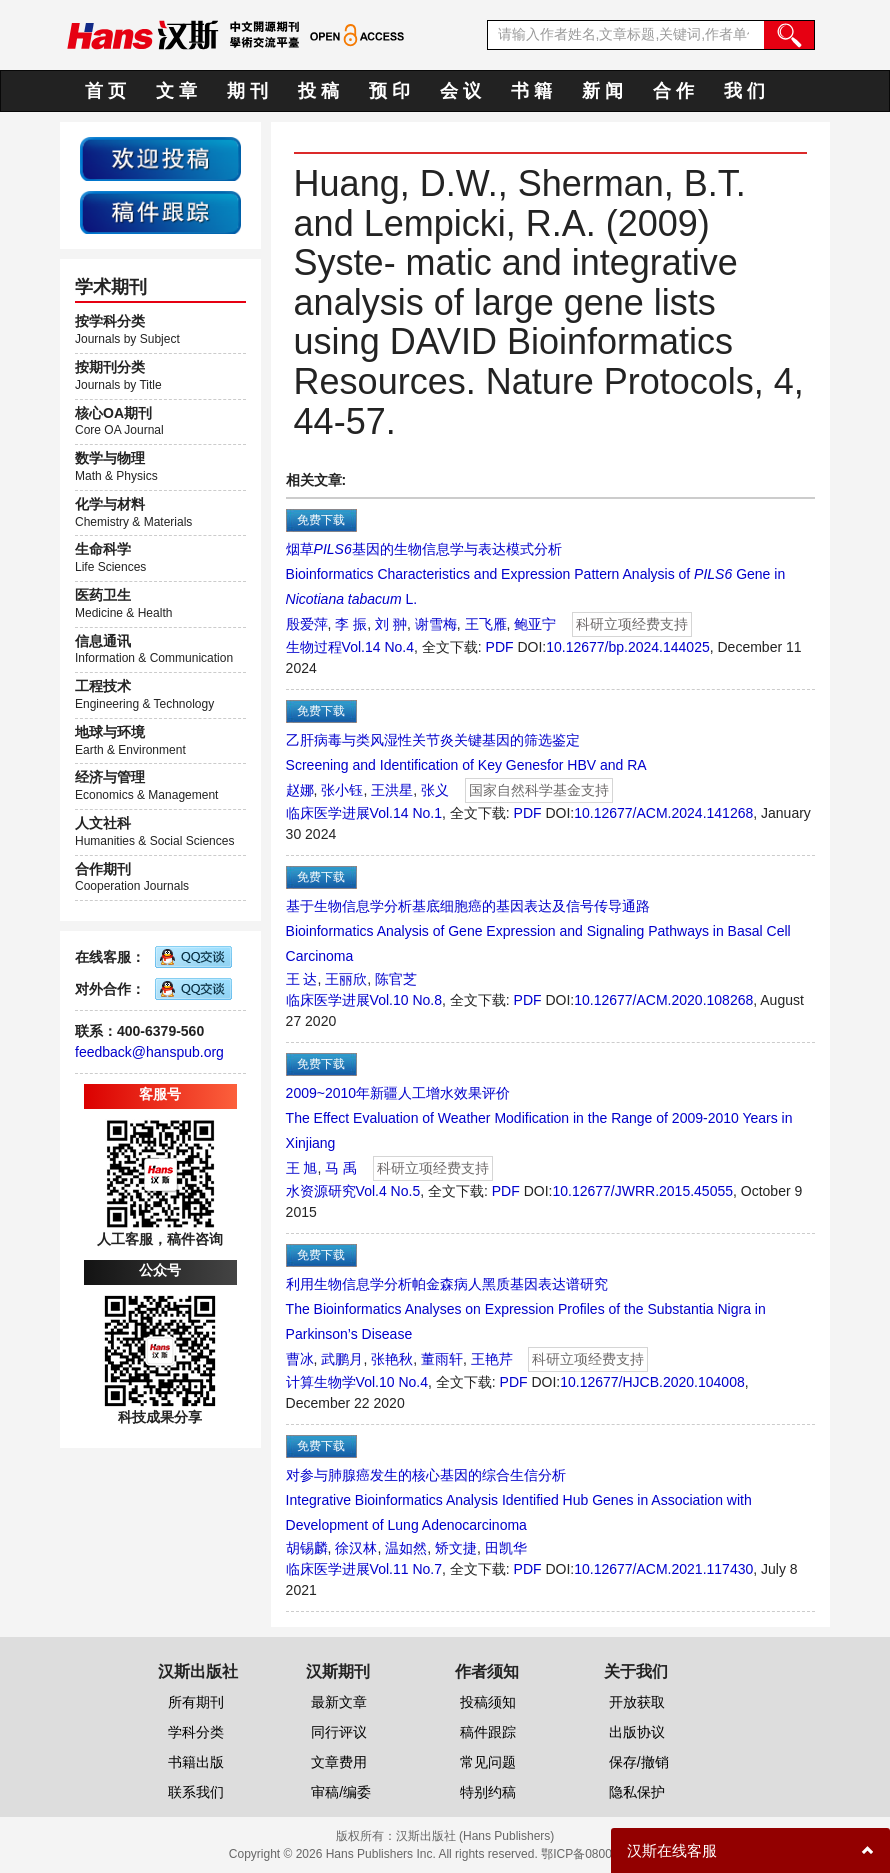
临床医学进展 (328, 813)
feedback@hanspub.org (149, 1052)
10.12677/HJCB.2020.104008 (652, 1382)
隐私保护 (637, 1792)
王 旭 (302, 1168)
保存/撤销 (639, 1762)
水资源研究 (321, 1191)
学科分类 (196, 1732)
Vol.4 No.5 (388, 1191)
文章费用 (339, 1762)
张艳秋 (392, 1359)
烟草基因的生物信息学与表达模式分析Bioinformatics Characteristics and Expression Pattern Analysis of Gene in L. (536, 574)
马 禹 (341, 1168)
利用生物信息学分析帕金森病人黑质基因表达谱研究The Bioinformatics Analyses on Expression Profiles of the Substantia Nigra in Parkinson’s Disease (526, 1309)
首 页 (105, 91)
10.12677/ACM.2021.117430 (663, 1569)
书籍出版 (196, 1762)
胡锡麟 (307, 1548)
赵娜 (300, 790)
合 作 (673, 91)
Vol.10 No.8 (406, 1000)
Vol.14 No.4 (378, 647)
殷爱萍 (307, 624)
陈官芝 (396, 979)
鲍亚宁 (535, 624)
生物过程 (314, 647)
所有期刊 (196, 1702)
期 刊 (247, 91)
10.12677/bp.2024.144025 (628, 647)
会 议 (460, 91)
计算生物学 (321, 1382)
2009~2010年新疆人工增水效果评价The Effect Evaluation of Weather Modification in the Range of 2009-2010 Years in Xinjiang (539, 1118)
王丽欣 (346, 979)
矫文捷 (456, 1548)
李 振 (351, 624)
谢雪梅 (436, 624)
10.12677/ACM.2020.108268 (663, 1000)
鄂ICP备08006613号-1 (601, 1854)
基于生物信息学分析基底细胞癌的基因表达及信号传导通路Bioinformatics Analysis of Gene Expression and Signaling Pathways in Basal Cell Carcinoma (538, 931)
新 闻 (602, 91)
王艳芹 (492, 1359)
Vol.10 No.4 (392, 1382)
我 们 (744, 91)
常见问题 (488, 1762)
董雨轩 (442, 1359)
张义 (435, 790)
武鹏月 (342, 1359)
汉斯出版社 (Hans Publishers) (475, 1836)
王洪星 (392, 790)
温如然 (406, 1548)
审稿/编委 (341, 1792)
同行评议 (339, 1732)
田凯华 (506, 1548)
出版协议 (637, 1732)
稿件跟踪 (488, 1732)
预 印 (389, 91)
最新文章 (339, 1702)
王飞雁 (486, 624)
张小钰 (342, 790)
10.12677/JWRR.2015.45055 (642, 1191)
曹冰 (300, 1359)
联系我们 (196, 1792)
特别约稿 (488, 1792)
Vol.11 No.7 (406, 1569)
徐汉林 (356, 1548)
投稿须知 (488, 1702)
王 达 (302, 979)
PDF (500, 647)
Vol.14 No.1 (406, 813)
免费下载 (321, 520)
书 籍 (531, 91)
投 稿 (318, 91)
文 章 (176, 91)
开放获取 (637, 1702)
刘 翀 (391, 624)
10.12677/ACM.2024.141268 (663, 813)
